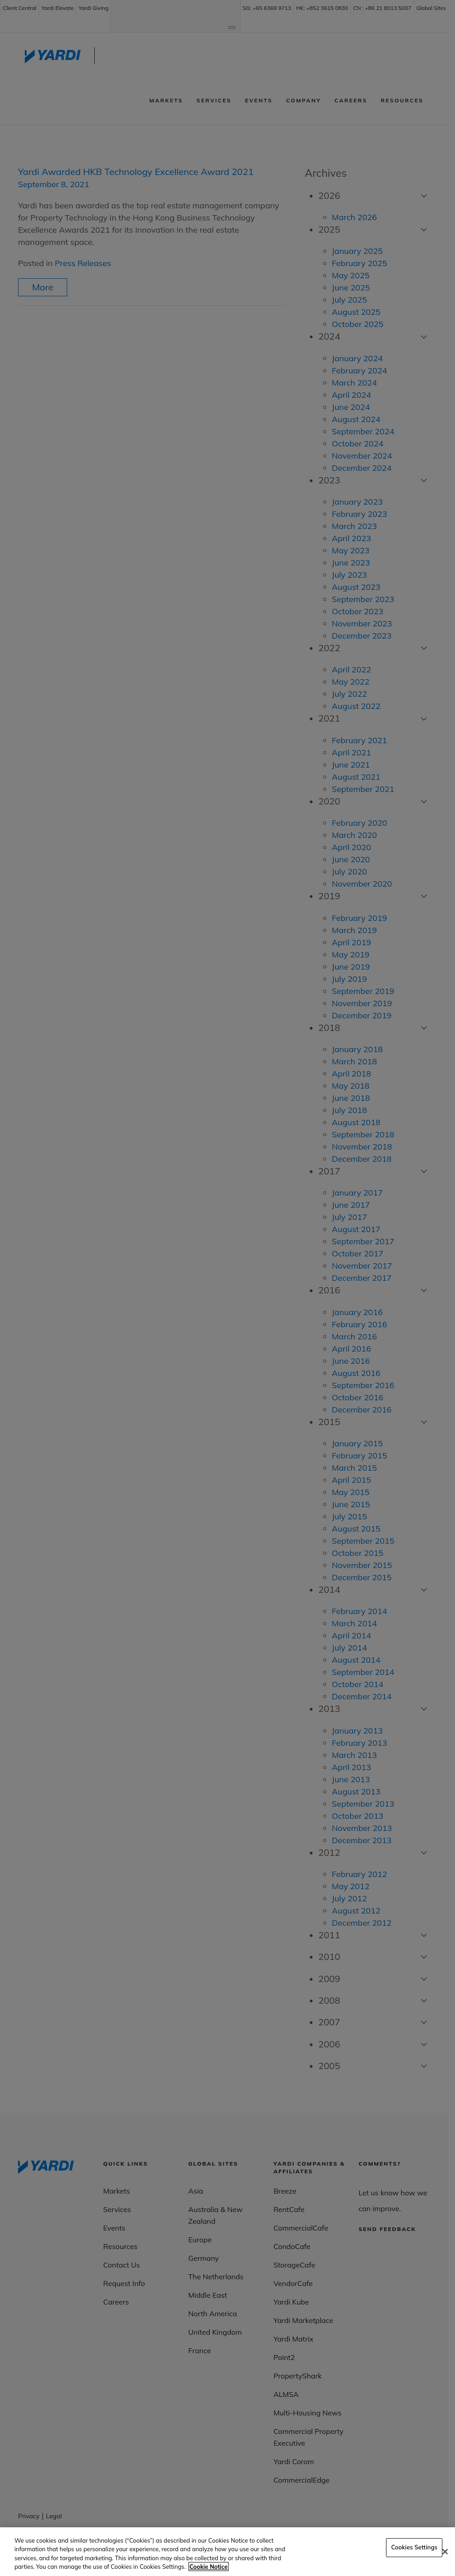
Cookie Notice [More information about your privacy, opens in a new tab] (208, 2566)
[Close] (445, 2552)
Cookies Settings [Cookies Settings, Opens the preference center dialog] (414, 2547)
